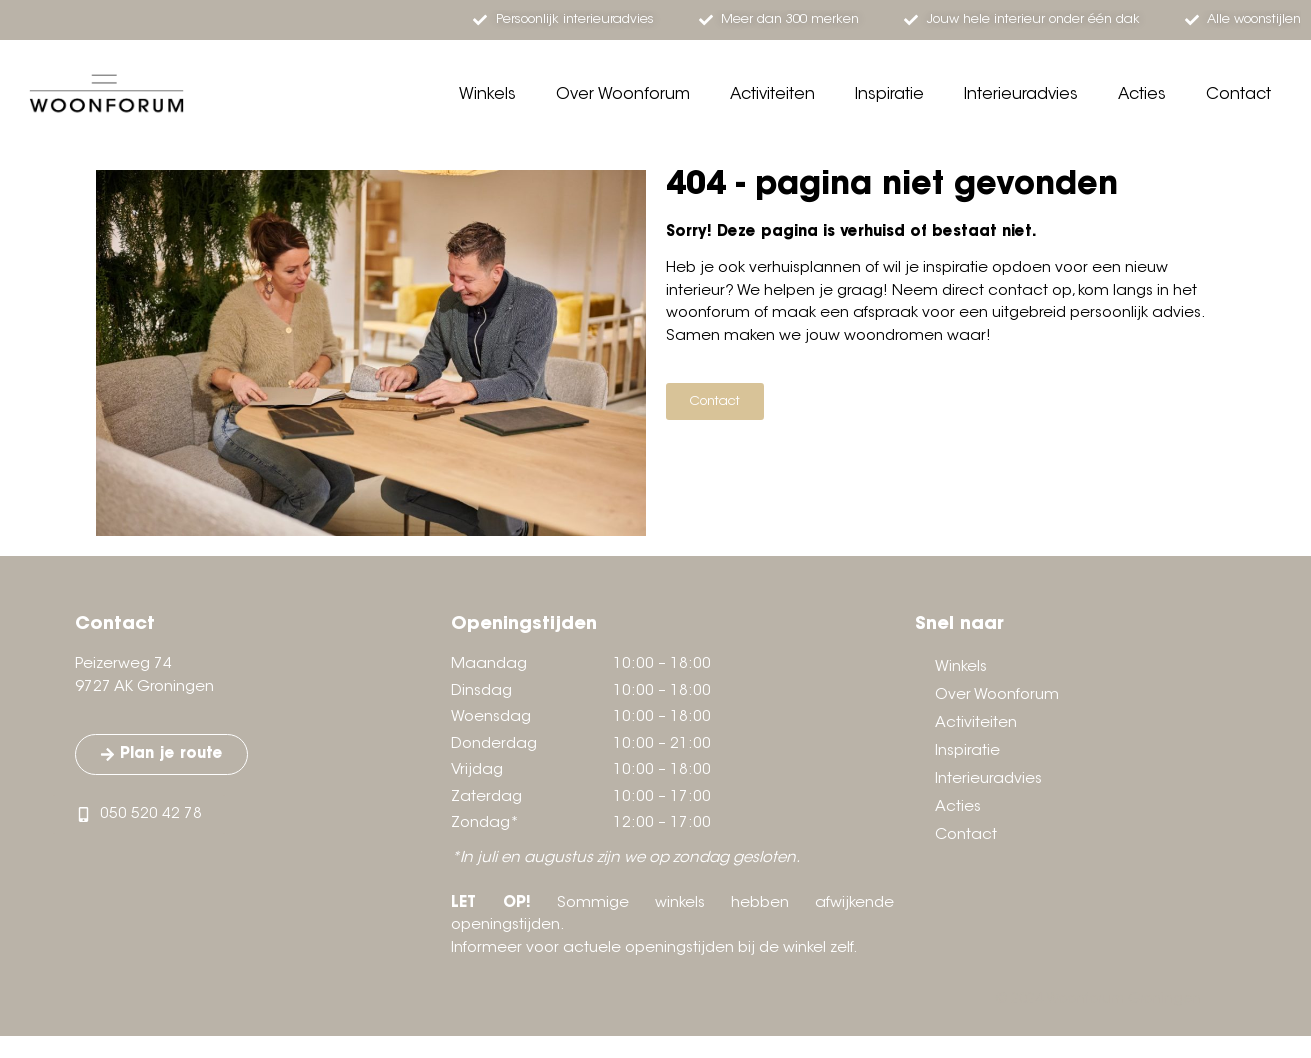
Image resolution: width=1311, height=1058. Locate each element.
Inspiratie (889, 95)
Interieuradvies (1021, 95)
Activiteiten (772, 95)
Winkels (487, 95)
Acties (1142, 95)
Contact (1238, 95)
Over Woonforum (623, 95)
